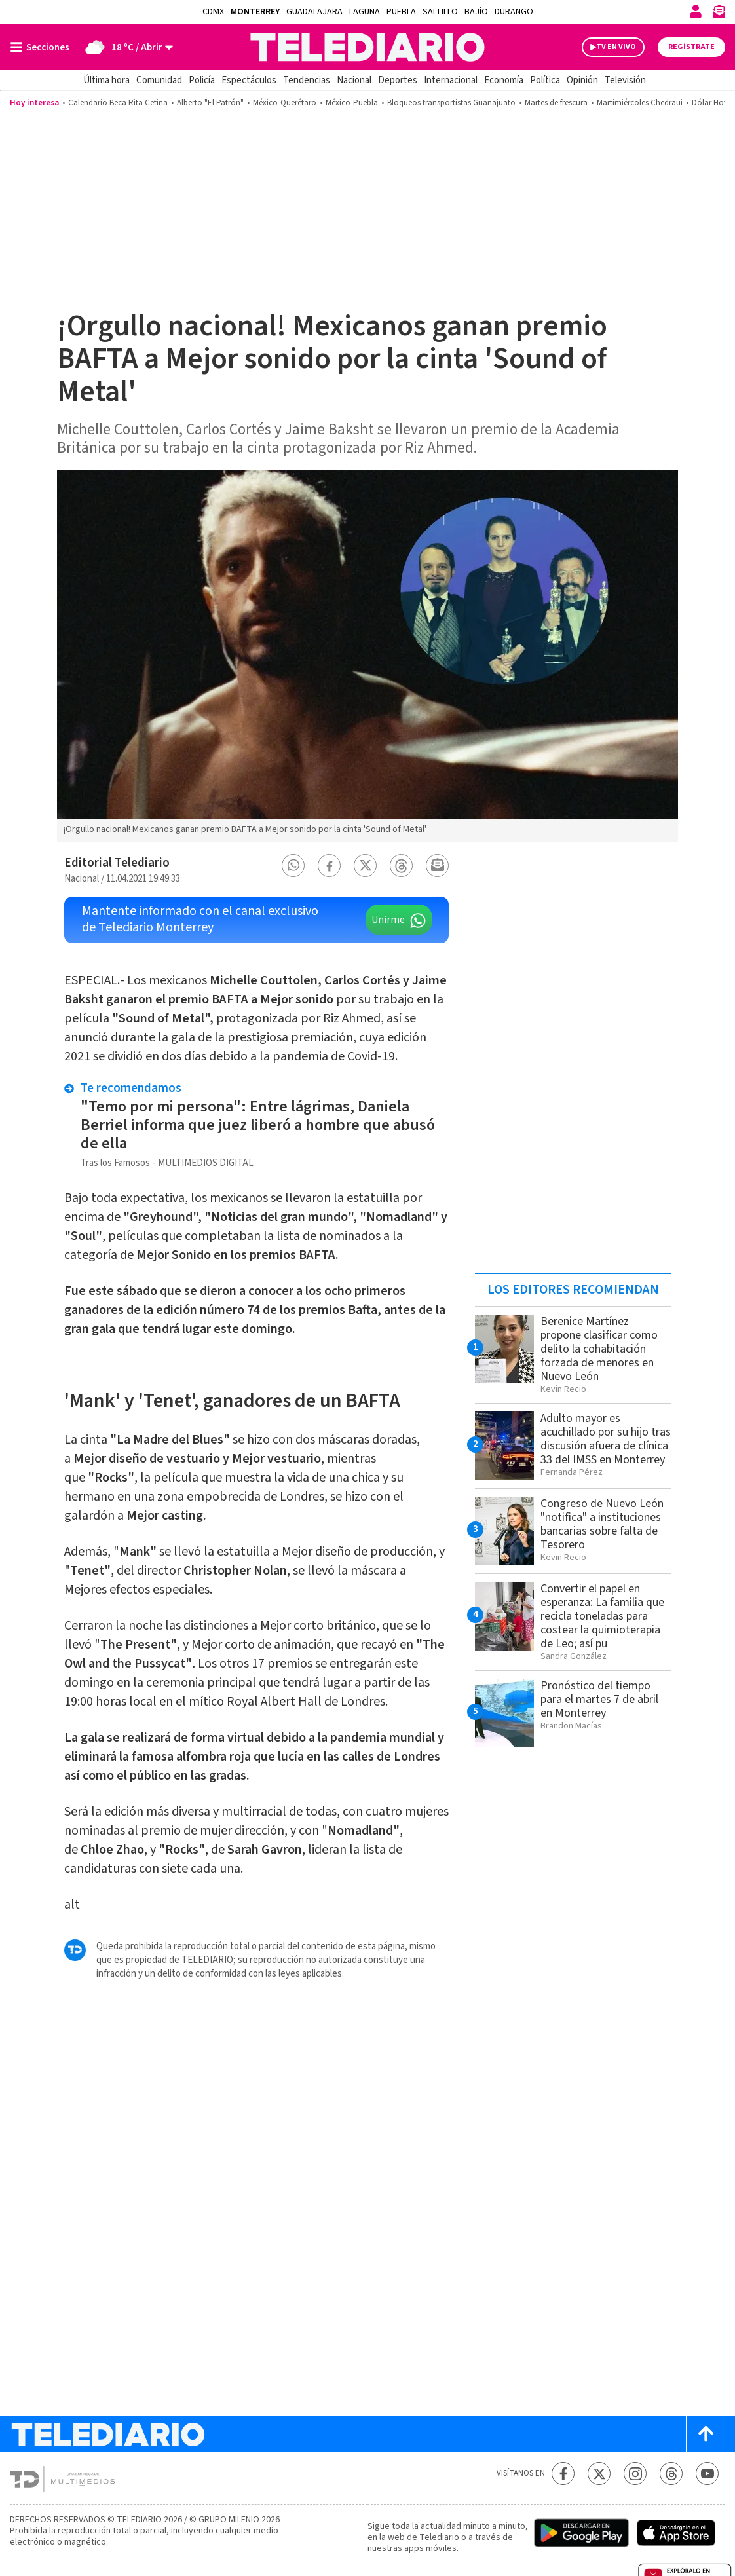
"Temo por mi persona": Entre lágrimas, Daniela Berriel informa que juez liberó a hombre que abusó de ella (258, 1125)
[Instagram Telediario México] (635, 2473)
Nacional (354, 80)
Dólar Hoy (710, 103)
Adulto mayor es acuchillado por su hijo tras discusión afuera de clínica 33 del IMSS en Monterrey (605, 1439)
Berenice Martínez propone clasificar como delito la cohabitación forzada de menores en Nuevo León (599, 1349)
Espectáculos (248, 80)
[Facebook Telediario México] (563, 2473)
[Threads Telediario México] (671, 2473)
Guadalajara (314, 11)
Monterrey (255, 11)
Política (545, 80)
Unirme (388, 919)
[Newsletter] (718, 14)
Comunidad (159, 80)
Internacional (451, 80)
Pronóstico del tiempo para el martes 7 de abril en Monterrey (599, 1699)
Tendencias (306, 80)
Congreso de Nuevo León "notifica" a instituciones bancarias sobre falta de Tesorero (602, 1524)
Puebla (401, 11)
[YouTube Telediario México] (707, 2473)
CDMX (213, 11)
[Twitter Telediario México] (599, 2473)
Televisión (625, 80)
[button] (293, 865)
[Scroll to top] (705, 2434)
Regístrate (691, 46)
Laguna (364, 11)
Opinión (582, 80)
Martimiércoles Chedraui (640, 103)
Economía (503, 80)
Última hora (106, 80)
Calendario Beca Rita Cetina (118, 103)
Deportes (397, 80)
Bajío (476, 11)
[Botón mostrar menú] (42, 47)
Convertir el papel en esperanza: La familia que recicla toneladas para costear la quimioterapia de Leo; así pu (602, 1616)
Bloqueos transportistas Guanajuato (451, 103)
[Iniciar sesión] (695, 11)
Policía (202, 80)
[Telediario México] (367, 47)
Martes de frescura (556, 103)
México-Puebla (352, 103)
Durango (514, 11)
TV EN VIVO (616, 46)
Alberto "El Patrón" (210, 103)
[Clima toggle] (125, 47)
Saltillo (440, 11)
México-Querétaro (284, 103)
